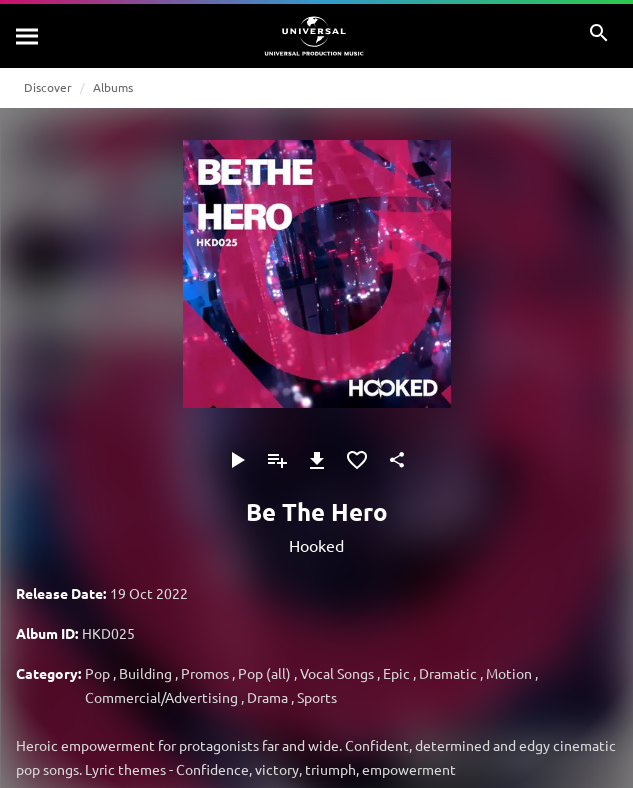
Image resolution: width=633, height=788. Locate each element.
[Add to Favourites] (357, 460)
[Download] (317, 460)
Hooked (316, 545)
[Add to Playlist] (277, 460)
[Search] (28, 36)
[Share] (397, 460)
